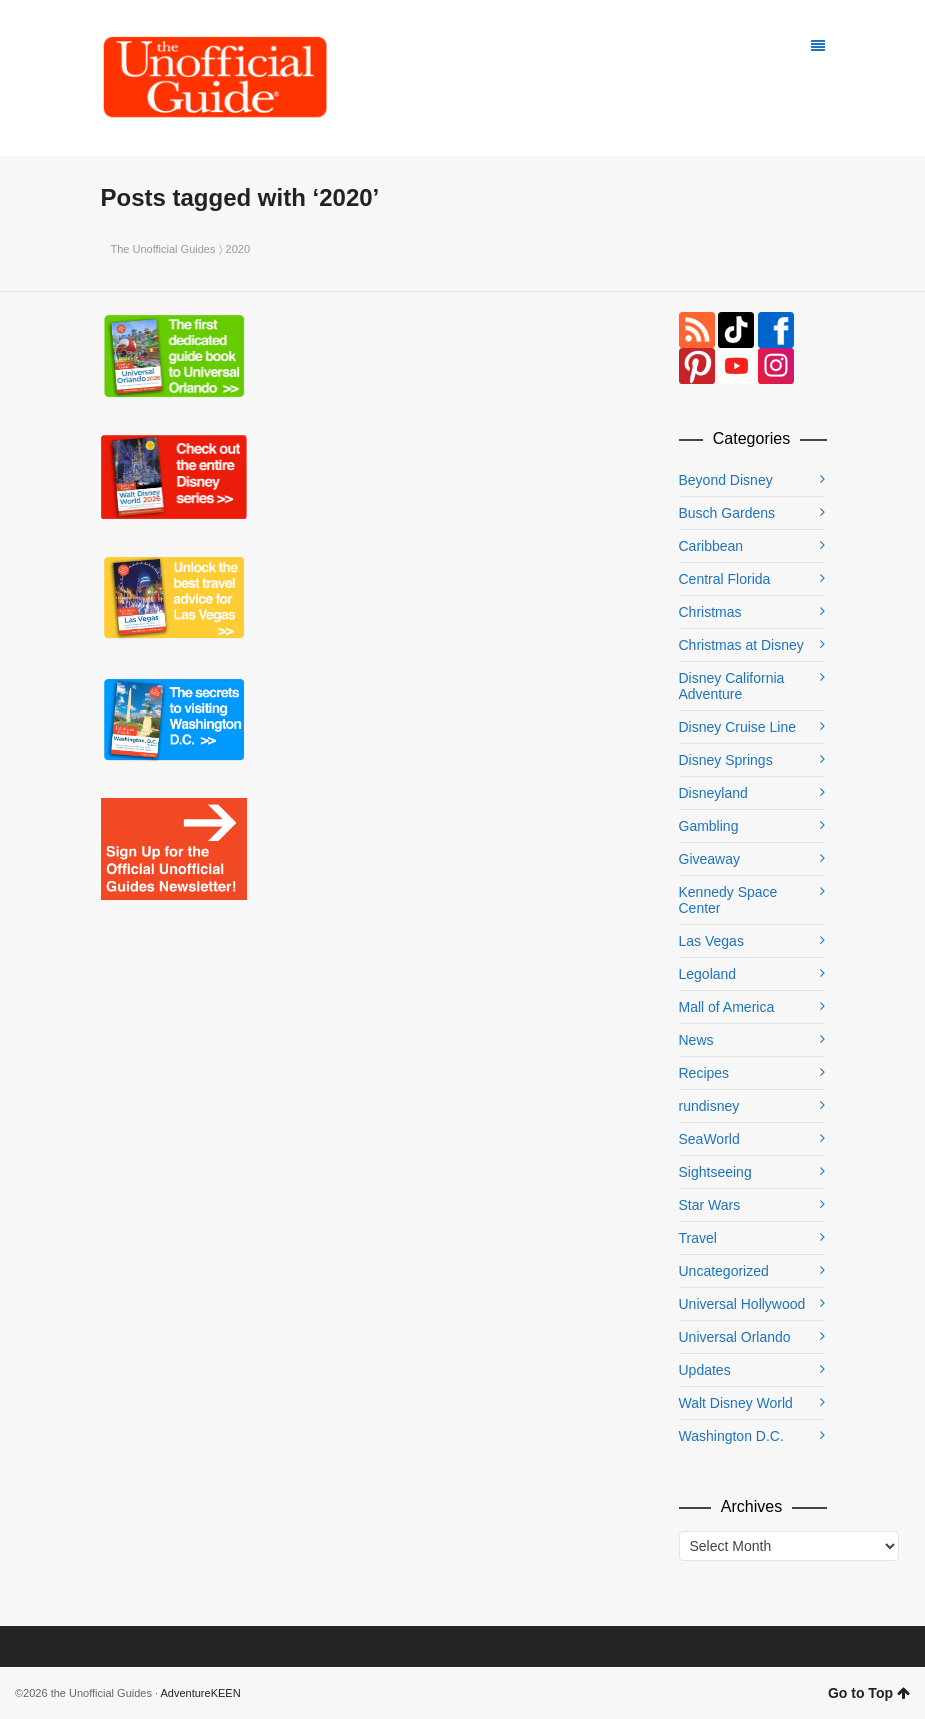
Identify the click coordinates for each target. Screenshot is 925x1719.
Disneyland (713, 793)
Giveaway (709, 859)
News (696, 1040)
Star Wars (710, 1205)
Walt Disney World (736, 1403)
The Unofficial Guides (163, 249)
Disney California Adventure (732, 686)
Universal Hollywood (742, 1304)
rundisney (709, 1106)
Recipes (704, 1073)
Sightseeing (715, 1172)
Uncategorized (724, 1271)
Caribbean (711, 546)
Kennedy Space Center (728, 900)
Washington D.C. (731, 1436)
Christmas (710, 612)
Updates (705, 1370)
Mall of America (727, 1007)
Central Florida (725, 579)
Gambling (709, 826)
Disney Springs (726, 760)
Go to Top (869, 1693)
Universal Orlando (735, 1337)
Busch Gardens (727, 513)
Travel (698, 1238)
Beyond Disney (726, 480)
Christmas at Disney (741, 645)
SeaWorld (709, 1139)
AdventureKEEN (201, 1693)
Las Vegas (711, 941)
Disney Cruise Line (738, 727)
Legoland (708, 974)
